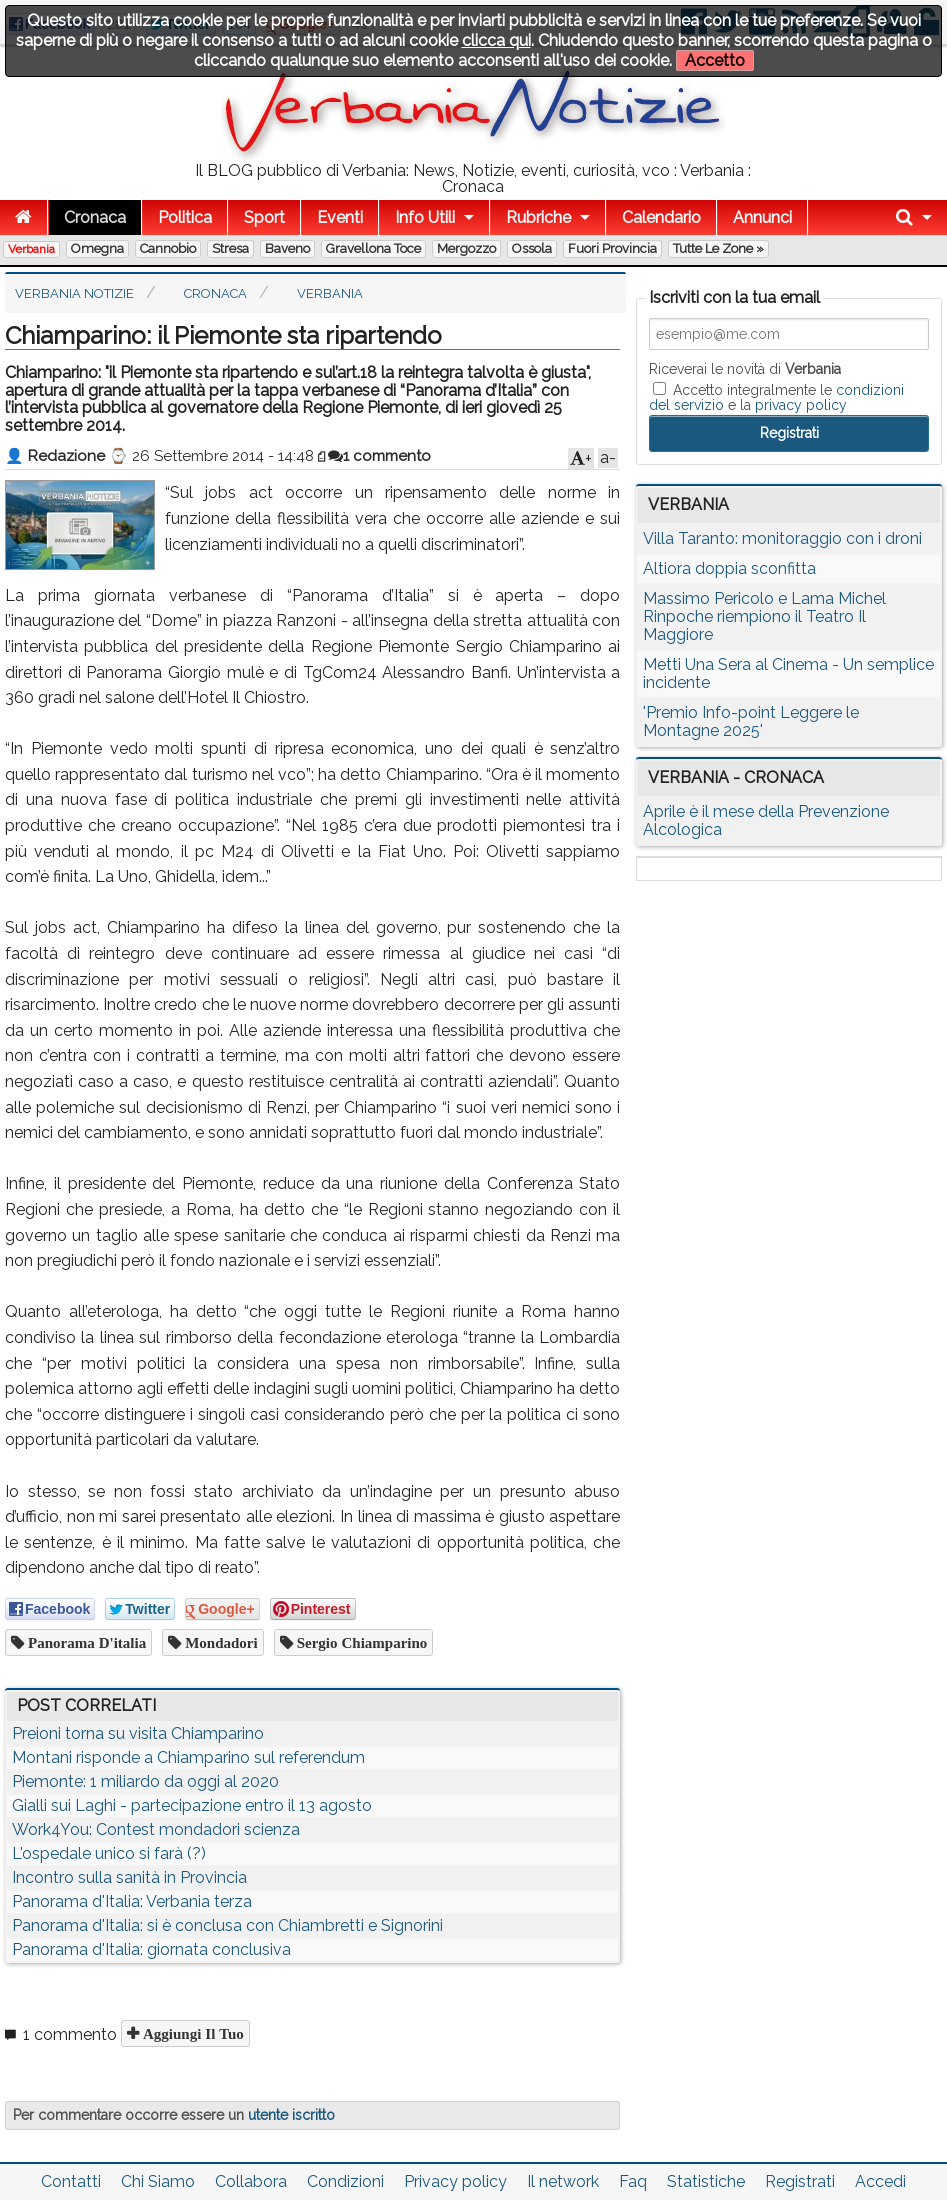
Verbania (31, 249)
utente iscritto (291, 2115)
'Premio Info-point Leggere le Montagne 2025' (751, 721)
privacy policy (801, 405)
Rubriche (538, 217)
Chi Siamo (158, 2181)
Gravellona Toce (373, 248)
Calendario (661, 217)
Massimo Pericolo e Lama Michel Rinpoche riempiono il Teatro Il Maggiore (764, 616)
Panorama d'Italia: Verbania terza (132, 1901)
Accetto (715, 60)
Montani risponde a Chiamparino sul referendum (188, 1757)
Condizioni (345, 2181)
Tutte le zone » (718, 248)
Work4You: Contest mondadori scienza (156, 1829)
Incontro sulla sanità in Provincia (129, 1877)
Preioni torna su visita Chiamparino (138, 1733)
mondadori (219, 1642)
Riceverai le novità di (745, 369)
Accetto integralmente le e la (776, 397)
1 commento (379, 456)
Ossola (532, 248)
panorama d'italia (85, 1642)
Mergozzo (466, 248)
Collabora (251, 2181)
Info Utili (425, 217)
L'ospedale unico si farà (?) (109, 1853)
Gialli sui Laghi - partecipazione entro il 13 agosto (192, 1805)
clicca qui (496, 40)
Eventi (340, 217)
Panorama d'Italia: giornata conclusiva (151, 1949)
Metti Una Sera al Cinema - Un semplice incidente (788, 673)
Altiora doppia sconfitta (729, 568)
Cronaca (95, 217)
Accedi (880, 2181)
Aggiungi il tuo (191, 2033)
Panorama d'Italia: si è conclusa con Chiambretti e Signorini (227, 1925)
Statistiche (706, 2181)
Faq (633, 2181)
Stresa (230, 248)
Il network (563, 2181)
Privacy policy (455, 2181)
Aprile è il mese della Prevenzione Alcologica (766, 820)
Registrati (800, 2181)
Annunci (762, 217)
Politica (185, 217)
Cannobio (168, 248)
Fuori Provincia (612, 248)
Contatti (71, 2181)
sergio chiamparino (360, 1642)
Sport (264, 217)
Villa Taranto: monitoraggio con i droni (782, 538)
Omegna (97, 248)
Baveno (287, 248)
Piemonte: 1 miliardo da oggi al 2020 (145, 1781)
